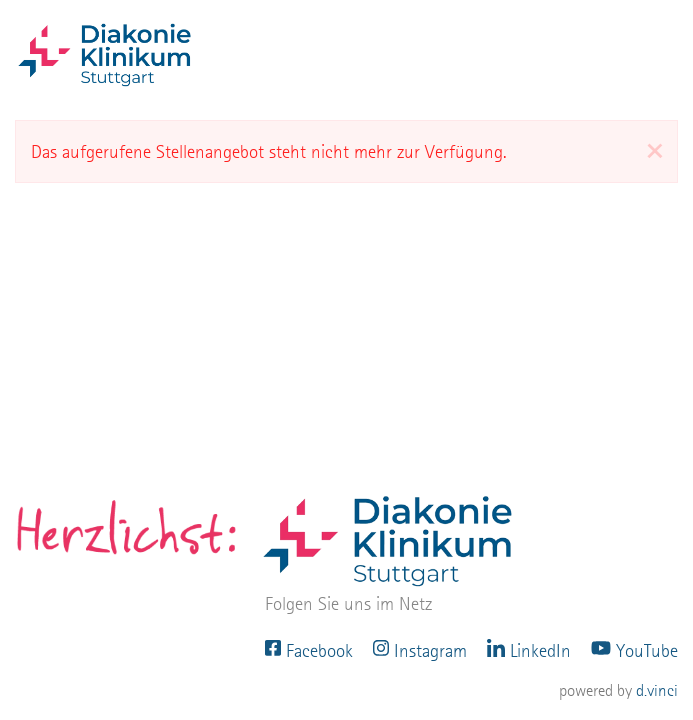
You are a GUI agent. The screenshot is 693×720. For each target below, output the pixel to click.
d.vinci (657, 690)
